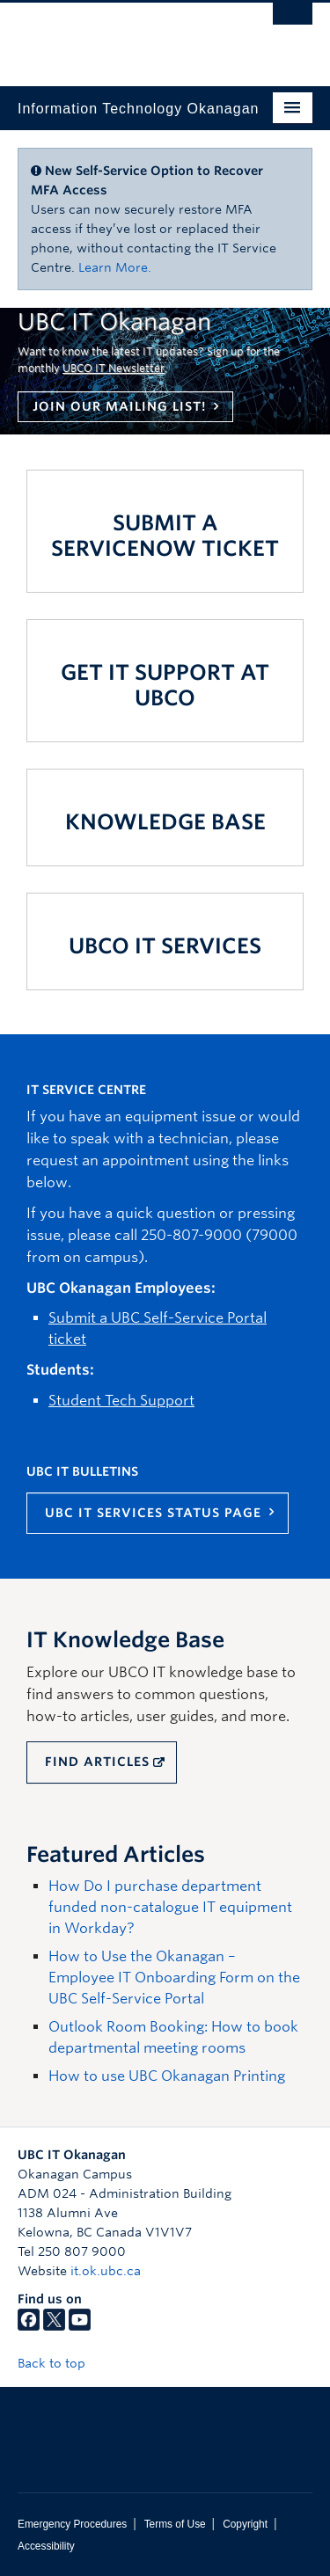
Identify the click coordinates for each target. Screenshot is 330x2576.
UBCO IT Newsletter (113, 368)
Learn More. (114, 267)
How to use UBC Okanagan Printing (166, 2076)
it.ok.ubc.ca (105, 2271)
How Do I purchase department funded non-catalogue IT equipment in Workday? (170, 1907)
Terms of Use (175, 2524)
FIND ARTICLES (97, 1762)
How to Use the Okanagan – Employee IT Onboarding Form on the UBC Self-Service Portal (174, 1977)
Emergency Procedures (72, 2524)
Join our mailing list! (119, 406)
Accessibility (46, 2546)
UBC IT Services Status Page (153, 1513)
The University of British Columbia (121, 36)
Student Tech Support (121, 1400)
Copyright (245, 2524)
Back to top (60, 2363)
